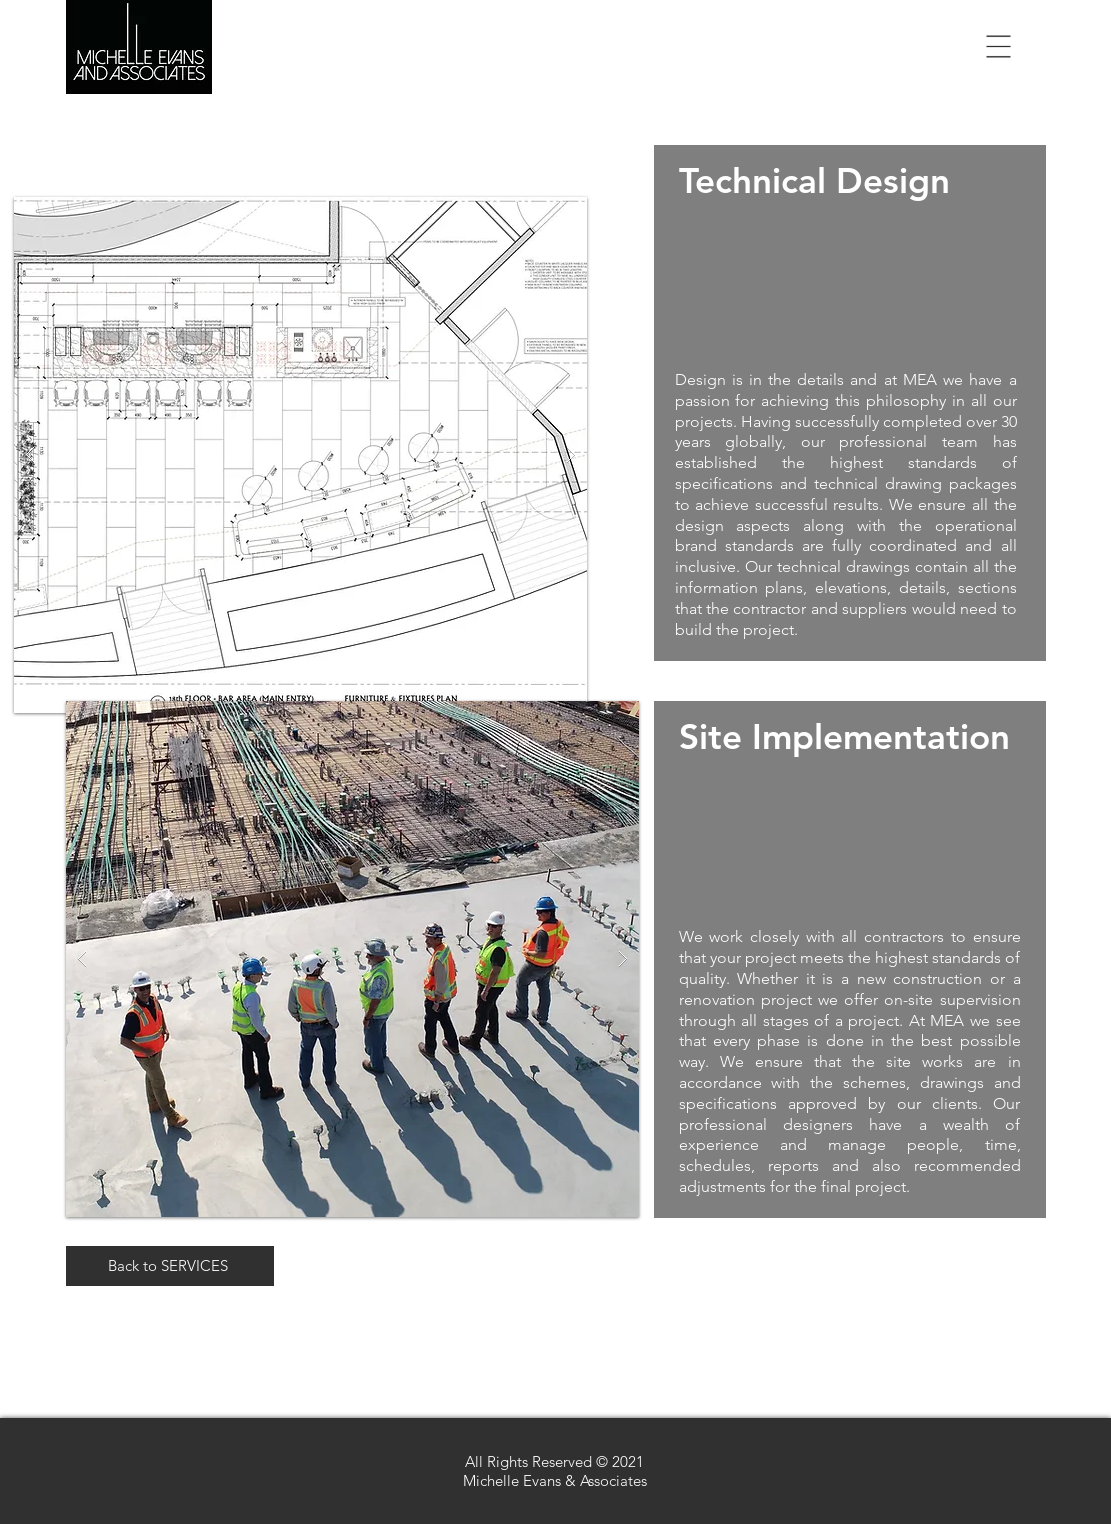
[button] (999, 47)
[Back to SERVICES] (170, 1266)
